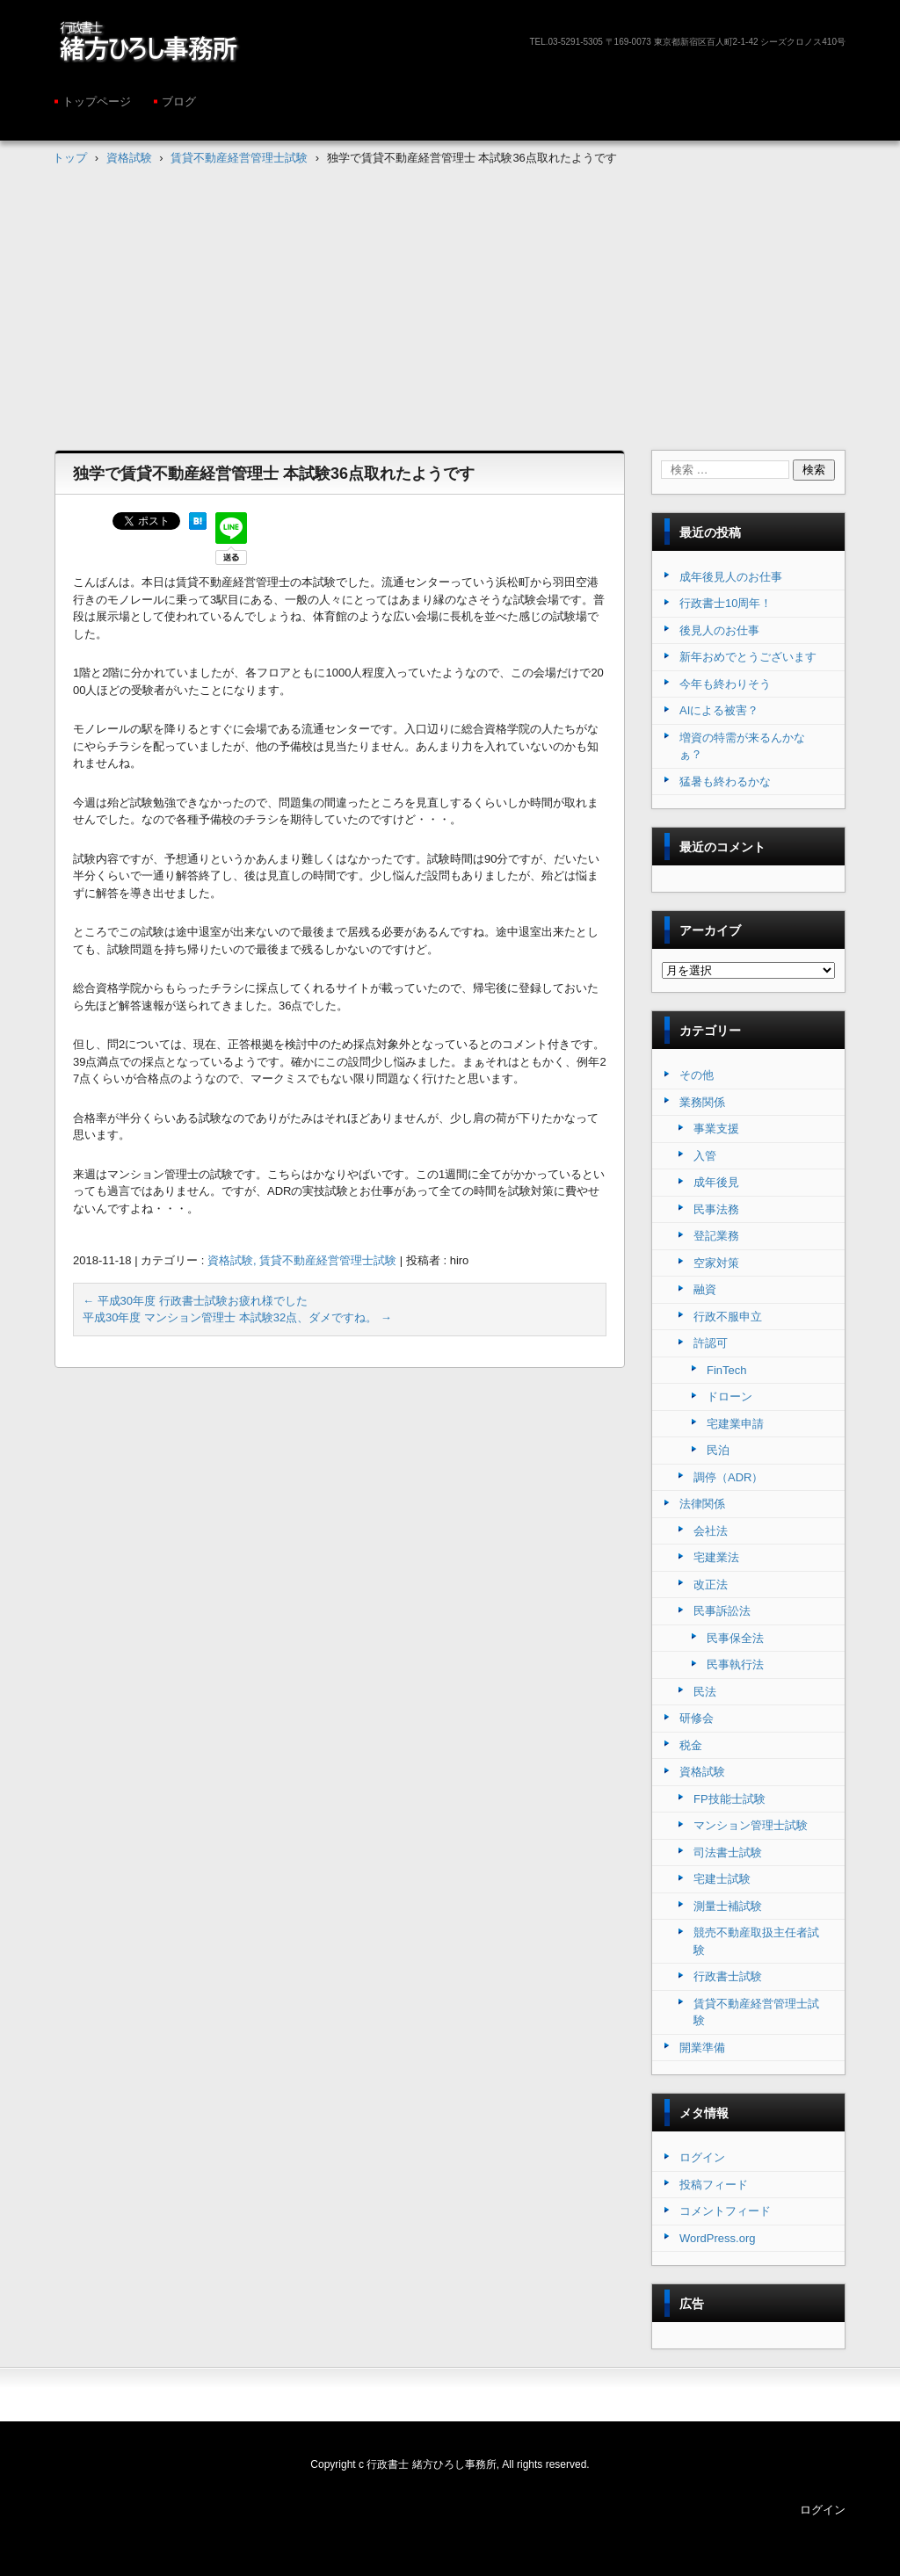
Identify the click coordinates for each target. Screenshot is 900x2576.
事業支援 (716, 1128)
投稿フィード (713, 2184)
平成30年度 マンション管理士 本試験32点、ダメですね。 (237, 1317)
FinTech (727, 1370)
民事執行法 (735, 1664)
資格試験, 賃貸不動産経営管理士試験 (301, 1260)
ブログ (179, 101)
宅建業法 (716, 1557)
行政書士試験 (727, 1976)
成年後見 (716, 1182)
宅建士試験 (722, 1878)
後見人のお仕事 (719, 630)
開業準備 (702, 2047)
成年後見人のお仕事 (730, 576)
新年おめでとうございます (748, 656)
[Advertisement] (450, 295)
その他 (696, 1075)
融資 (704, 1289)
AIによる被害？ (718, 710)
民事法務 (716, 1209)
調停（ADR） (728, 1477)
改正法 (710, 1584)
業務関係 (702, 1102)
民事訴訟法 (722, 1610)
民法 (704, 1691)
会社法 (710, 1531)
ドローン (729, 1396)
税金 (690, 1745)
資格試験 (702, 1771)
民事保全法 (735, 1638)
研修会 (696, 1718)
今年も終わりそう (725, 684)
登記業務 (716, 1235)
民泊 (718, 1450)
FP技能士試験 (729, 1798)
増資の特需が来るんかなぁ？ (742, 746)
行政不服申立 (727, 1316)
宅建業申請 (735, 1423)
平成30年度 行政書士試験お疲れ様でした (195, 1300)
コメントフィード (725, 2211)
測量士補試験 (727, 1906)
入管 (704, 1155)
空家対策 (716, 1263)
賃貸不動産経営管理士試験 (756, 2012)
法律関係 (702, 1503)
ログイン (702, 2157)
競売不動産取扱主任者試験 (756, 1941)
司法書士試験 (727, 1852)
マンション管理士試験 (750, 1825)
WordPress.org (717, 2238)
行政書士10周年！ (725, 603)
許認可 (710, 1343)
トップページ (96, 101)
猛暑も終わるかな (725, 781)
